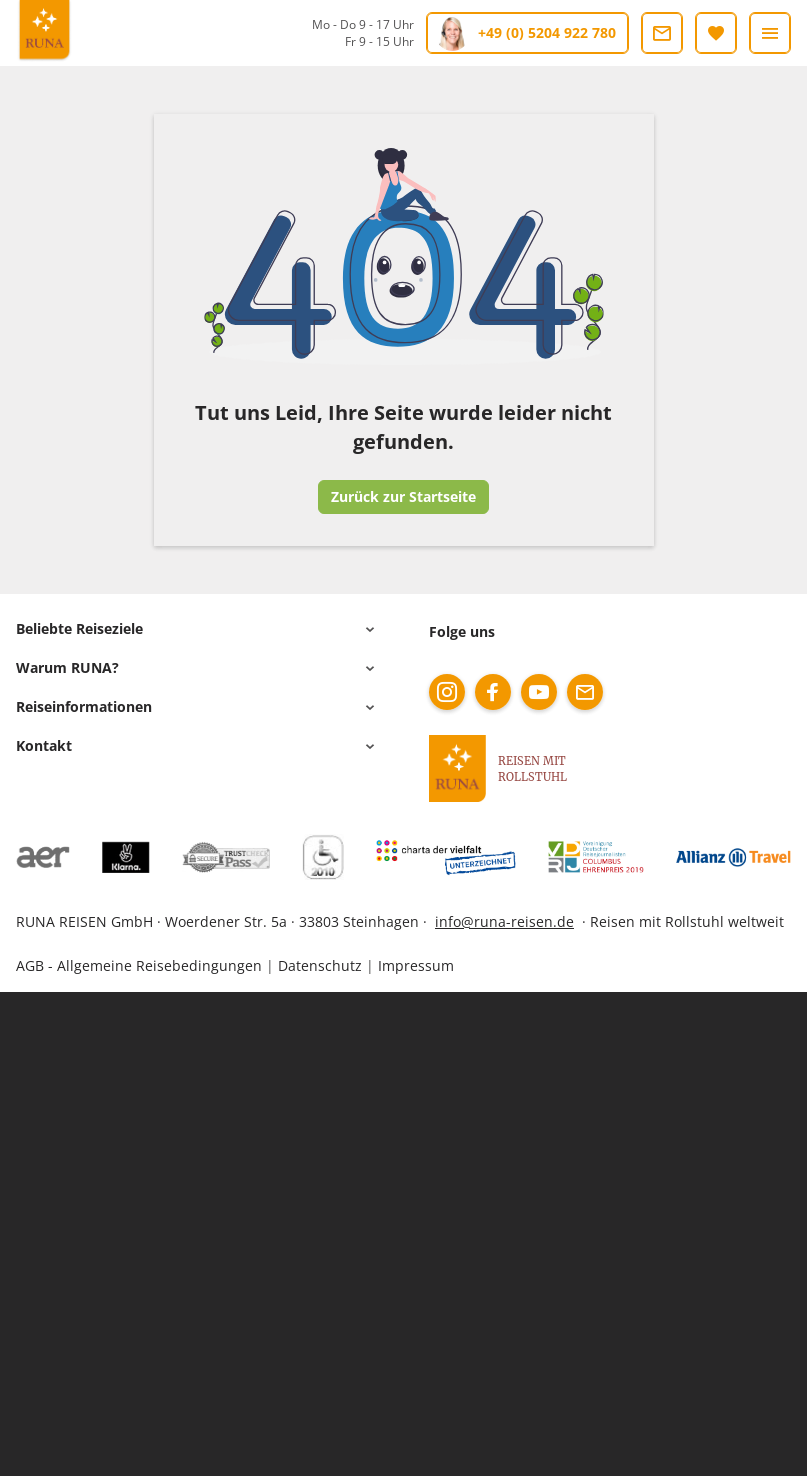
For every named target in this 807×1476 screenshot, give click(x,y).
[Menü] (770, 33)
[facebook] (493, 692)
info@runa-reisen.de (504, 921)
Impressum (416, 965)
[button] (198, 629)
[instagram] (447, 692)
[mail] (585, 692)
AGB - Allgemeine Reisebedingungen (139, 965)
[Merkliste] (716, 33)
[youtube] (539, 692)
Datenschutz (320, 965)
